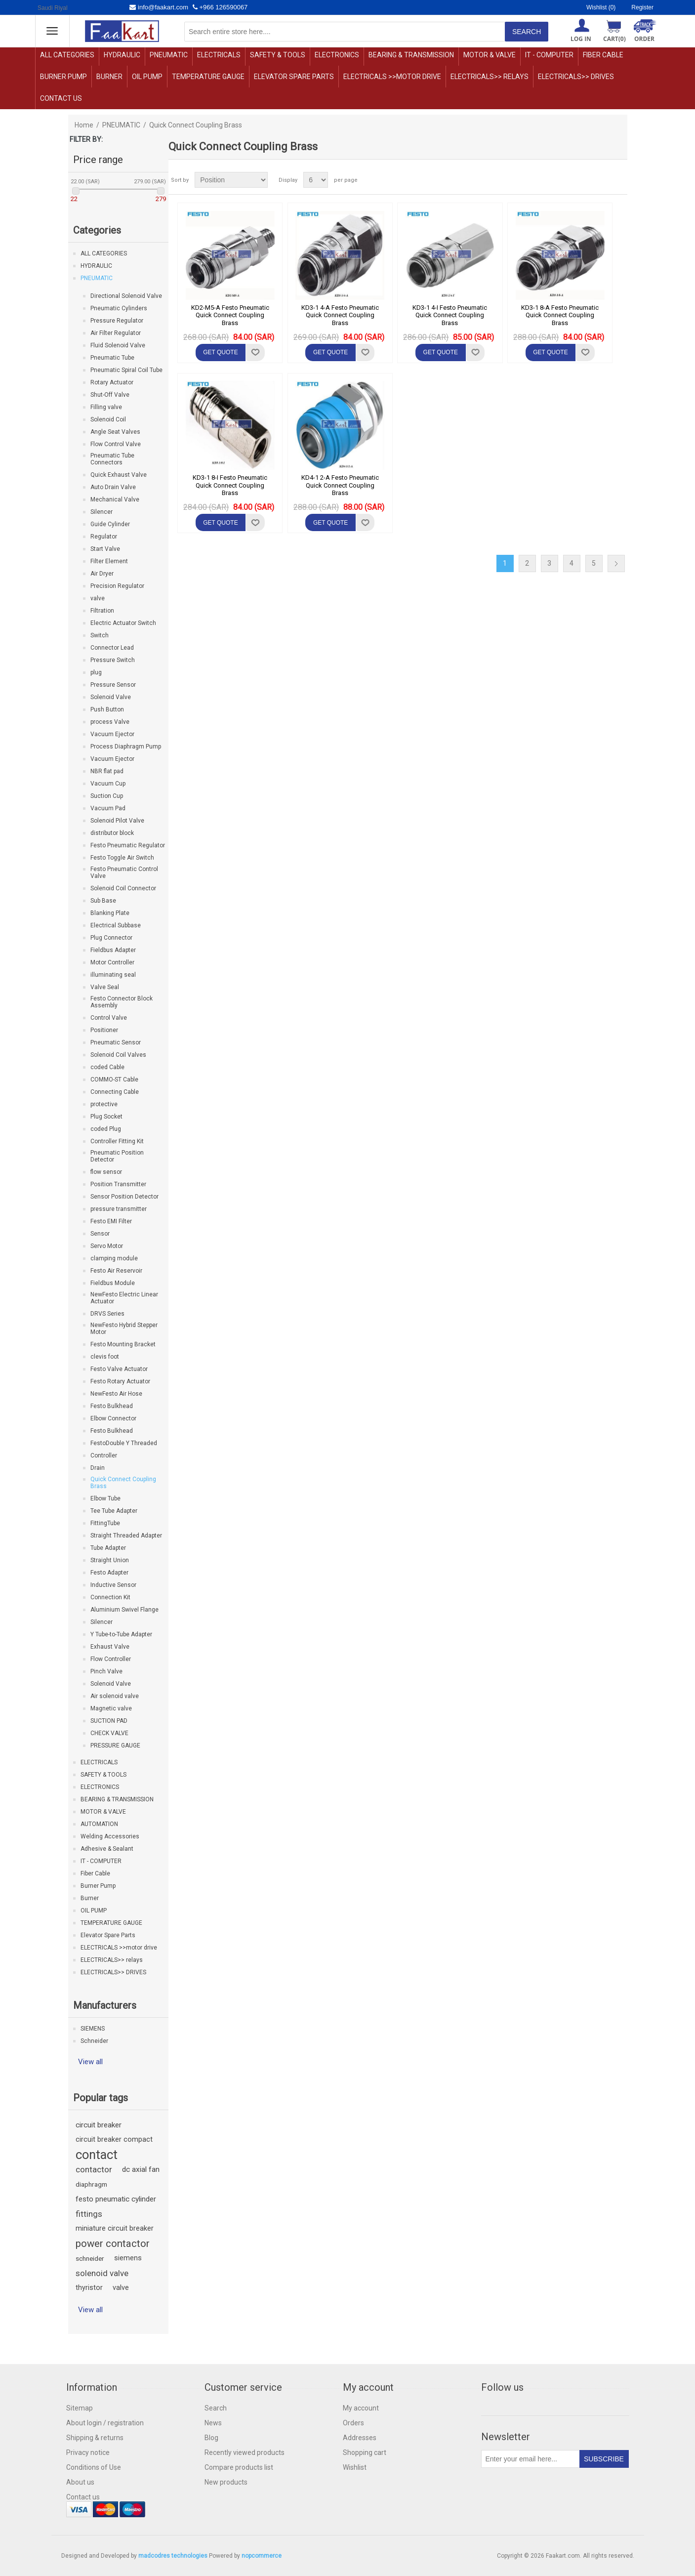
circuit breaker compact (114, 2139)
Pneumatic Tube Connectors (112, 459)
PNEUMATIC (169, 55)
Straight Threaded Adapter (126, 1535)
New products (225, 2482)
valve (97, 598)
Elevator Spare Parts (294, 77)
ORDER (644, 39)
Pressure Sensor (113, 684)
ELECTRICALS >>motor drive (392, 77)
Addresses (359, 2438)
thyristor (89, 2288)
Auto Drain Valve (113, 487)
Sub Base (103, 900)
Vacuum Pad (107, 808)
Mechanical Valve (114, 499)
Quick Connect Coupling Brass (123, 1483)
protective (104, 1104)
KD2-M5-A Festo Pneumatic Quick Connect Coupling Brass (230, 315)
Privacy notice (88, 2452)
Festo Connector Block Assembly (121, 1002)
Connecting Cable (114, 1091)
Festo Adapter (109, 1572)
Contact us (61, 98)
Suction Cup (106, 795)
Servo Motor (106, 1246)
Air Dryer (102, 573)
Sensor (100, 1233)
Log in (581, 39)
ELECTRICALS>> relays (489, 77)
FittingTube (105, 1523)
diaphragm (91, 2184)
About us (80, 2482)
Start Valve (105, 548)
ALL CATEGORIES (67, 55)
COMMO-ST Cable (114, 1079)
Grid (601, 180)
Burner (109, 77)
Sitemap (79, 2408)
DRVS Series (107, 1313)
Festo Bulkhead (111, 1406)
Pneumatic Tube (112, 357)
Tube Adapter (108, 1547)
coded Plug (105, 1128)
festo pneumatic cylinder (116, 2199)
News (213, 2423)
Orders (353, 2423)
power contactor (113, 2243)
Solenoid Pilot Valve (117, 820)
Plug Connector (111, 937)
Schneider (94, 2040)
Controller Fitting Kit (117, 1141)
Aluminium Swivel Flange (124, 1609)
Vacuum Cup (107, 783)
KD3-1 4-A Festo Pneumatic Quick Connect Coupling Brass (340, 315)
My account (361, 2408)
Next (616, 563)
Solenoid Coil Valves (118, 1054)
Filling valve (106, 407)
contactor (94, 2169)
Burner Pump (63, 77)
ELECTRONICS (337, 55)
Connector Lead (112, 647)
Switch (99, 635)
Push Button (107, 709)
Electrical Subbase (115, 925)
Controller (103, 1455)
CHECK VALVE (109, 1733)
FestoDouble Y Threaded (123, 1443)
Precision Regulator (117, 585)
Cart (614, 39)
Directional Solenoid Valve (126, 295)
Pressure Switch (112, 660)
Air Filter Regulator (115, 333)
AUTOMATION (99, 1824)
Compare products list (238, 2467)
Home (84, 125)
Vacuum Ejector (112, 734)
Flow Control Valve (115, 444)
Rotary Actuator (111, 382)
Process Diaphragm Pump (125, 746)
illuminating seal (113, 974)
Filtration (102, 610)
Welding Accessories (110, 1836)
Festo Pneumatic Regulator (127, 845)
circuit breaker (99, 2124)
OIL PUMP (147, 77)
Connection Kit (110, 1597)
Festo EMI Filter (111, 1221)
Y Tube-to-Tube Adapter (121, 1634)
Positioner (104, 1030)
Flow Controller (110, 1659)
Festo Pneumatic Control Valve (124, 872)
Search (215, 2408)
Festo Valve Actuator (119, 1369)
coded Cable (107, 1067)
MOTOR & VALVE (489, 55)
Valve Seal (104, 987)
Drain (97, 1467)
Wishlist (355, 2467)
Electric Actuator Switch (123, 623)
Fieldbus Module (112, 1283)
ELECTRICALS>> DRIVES (576, 77)
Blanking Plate (109, 913)
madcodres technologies (172, 2555)
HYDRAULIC (122, 55)
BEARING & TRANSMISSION (411, 55)
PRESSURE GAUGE (115, 1745)
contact (97, 2154)
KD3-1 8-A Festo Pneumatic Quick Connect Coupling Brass (560, 315)
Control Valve (108, 1017)
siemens (128, 2258)
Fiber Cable (603, 55)
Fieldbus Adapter (113, 950)
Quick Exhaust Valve (118, 474)
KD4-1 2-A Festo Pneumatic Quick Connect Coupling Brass (340, 485)
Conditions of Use (93, 2467)
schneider (90, 2258)
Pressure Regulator (116, 320)
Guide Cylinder (110, 524)
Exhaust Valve (109, 1646)
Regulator (103, 536)
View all (90, 2061)
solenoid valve (102, 2273)
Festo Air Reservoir (116, 1270)
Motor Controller (112, 962)
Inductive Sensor (113, 1584)
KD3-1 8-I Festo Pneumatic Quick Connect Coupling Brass (230, 485)
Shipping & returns (94, 2438)
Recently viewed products (244, 2452)
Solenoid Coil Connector (123, 888)
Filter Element (109, 561)
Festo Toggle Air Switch (122, 857)
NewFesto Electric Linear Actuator (124, 1298)
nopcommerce (262, 2555)
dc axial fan (141, 2169)
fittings (89, 2214)
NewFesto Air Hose (116, 1393)
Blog (211, 2438)
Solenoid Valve (110, 697)
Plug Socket (106, 1116)
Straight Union (109, 1560)
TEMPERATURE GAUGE (208, 77)
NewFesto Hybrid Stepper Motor (124, 1328)
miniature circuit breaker (115, 2228)
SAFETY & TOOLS (277, 55)
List (619, 180)
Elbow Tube (105, 1498)
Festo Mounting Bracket (123, 1344)
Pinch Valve (106, 1671)
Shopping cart (364, 2452)
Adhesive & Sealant (107, 1848)
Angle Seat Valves (115, 431)
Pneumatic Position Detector (117, 1156)
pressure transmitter (118, 1208)
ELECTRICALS (219, 55)
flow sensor (106, 1171)
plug (96, 672)
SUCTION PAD (108, 1720)
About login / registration (105, 2423)
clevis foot (104, 1356)
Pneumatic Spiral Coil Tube (126, 370)
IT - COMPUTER (549, 55)
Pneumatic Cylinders (118, 308)
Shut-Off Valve (109, 394)
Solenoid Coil (108, 419)
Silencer (101, 511)
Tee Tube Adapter (113, 1510)
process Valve (109, 721)
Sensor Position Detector (124, 1196)
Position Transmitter (118, 1184)
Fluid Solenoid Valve (117, 345)
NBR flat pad (106, 771)
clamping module (114, 1258)
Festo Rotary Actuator (120, 1381)
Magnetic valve (111, 1708)
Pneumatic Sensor (115, 1042)
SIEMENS (93, 2028)
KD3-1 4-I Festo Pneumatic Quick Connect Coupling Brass (449, 315)
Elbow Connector (113, 1418)
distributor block (112, 833)
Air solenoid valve (114, 1696)
